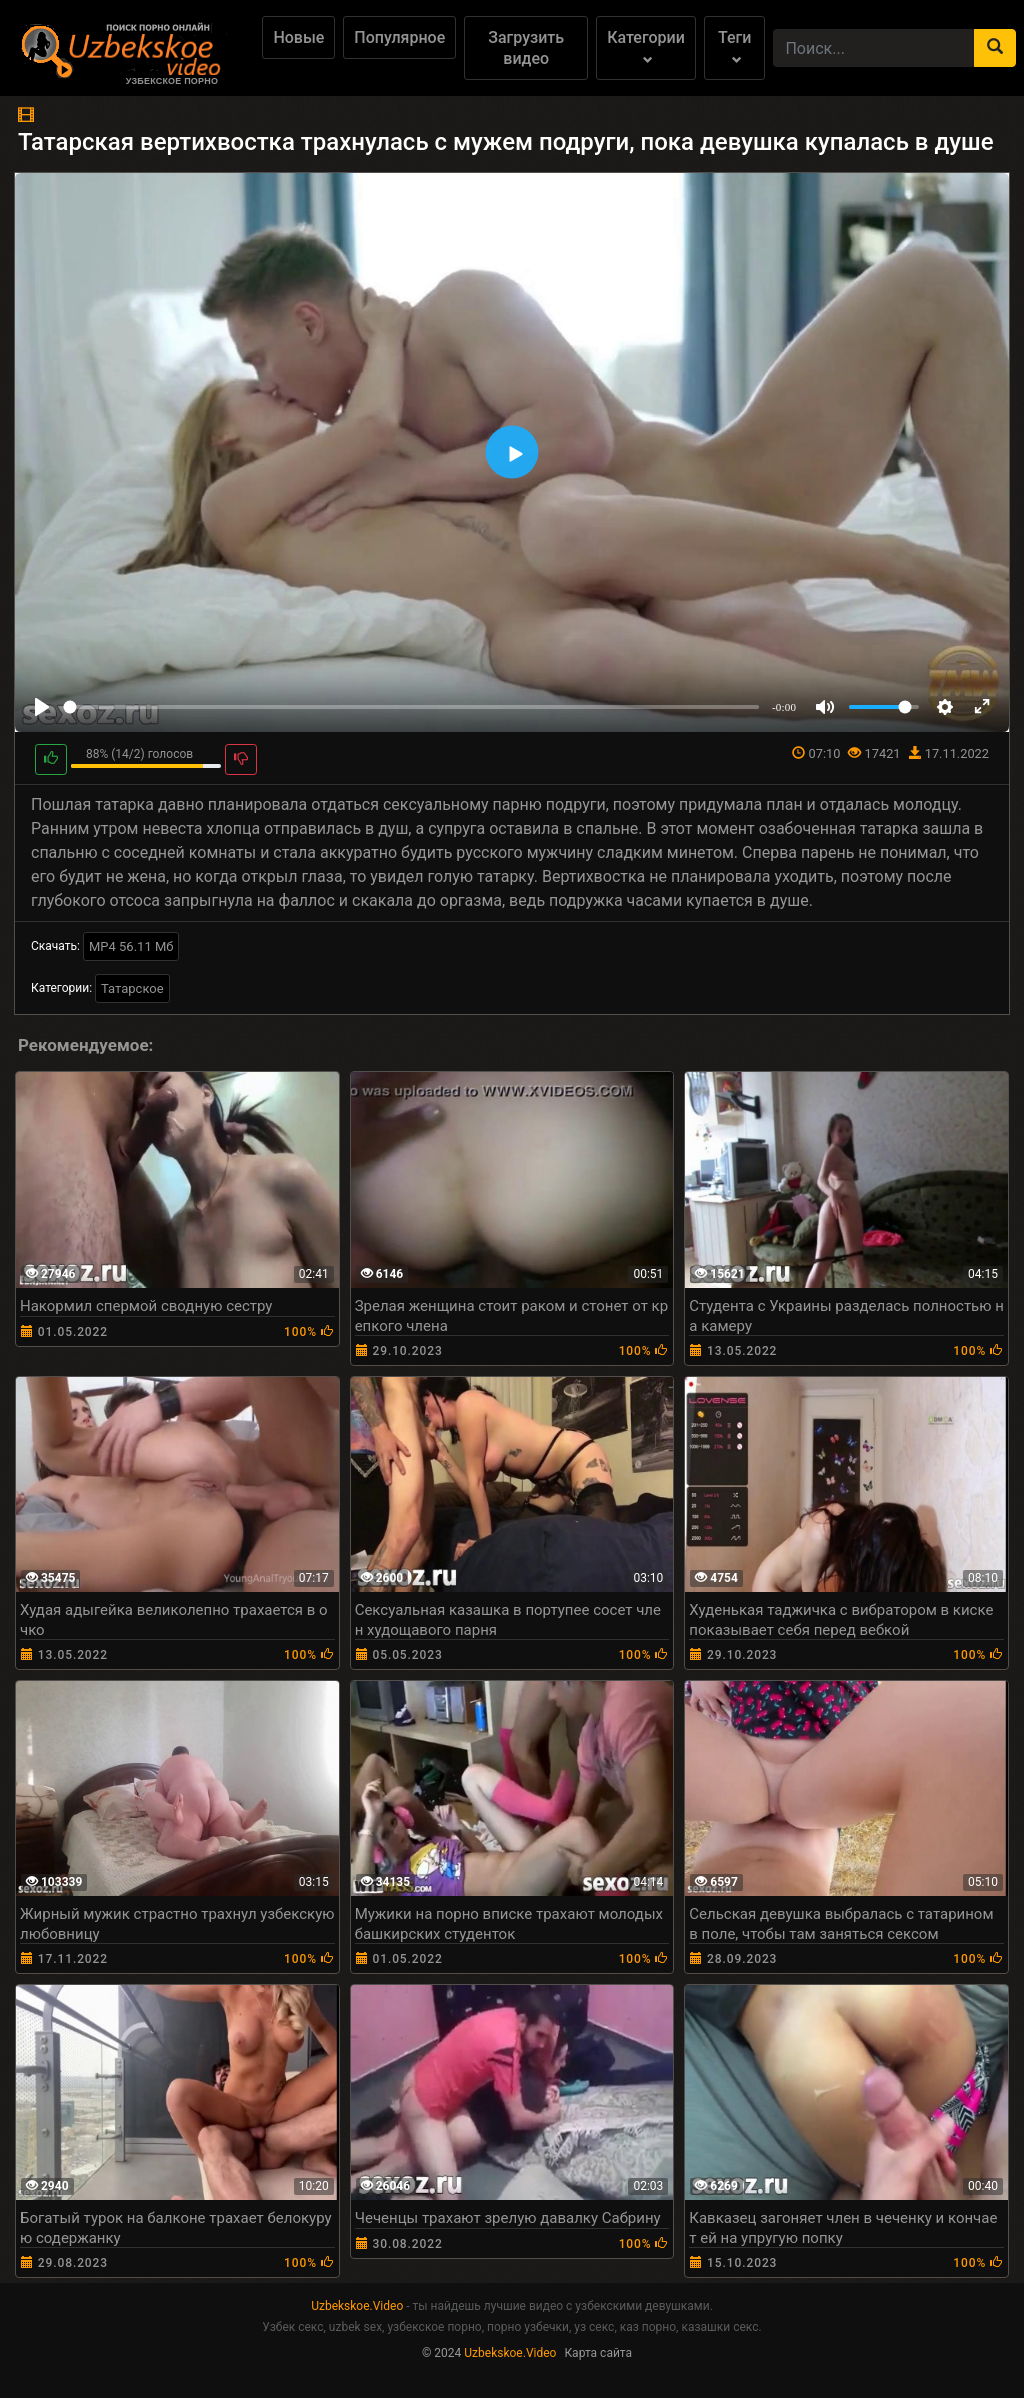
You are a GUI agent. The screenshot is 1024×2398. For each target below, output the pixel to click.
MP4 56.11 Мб (131, 946)
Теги (734, 46)
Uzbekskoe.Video (357, 2306)
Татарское (132, 988)
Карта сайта (598, 2353)
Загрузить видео (526, 48)
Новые (298, 37)
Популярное (399, 37)
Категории (646, 46)
